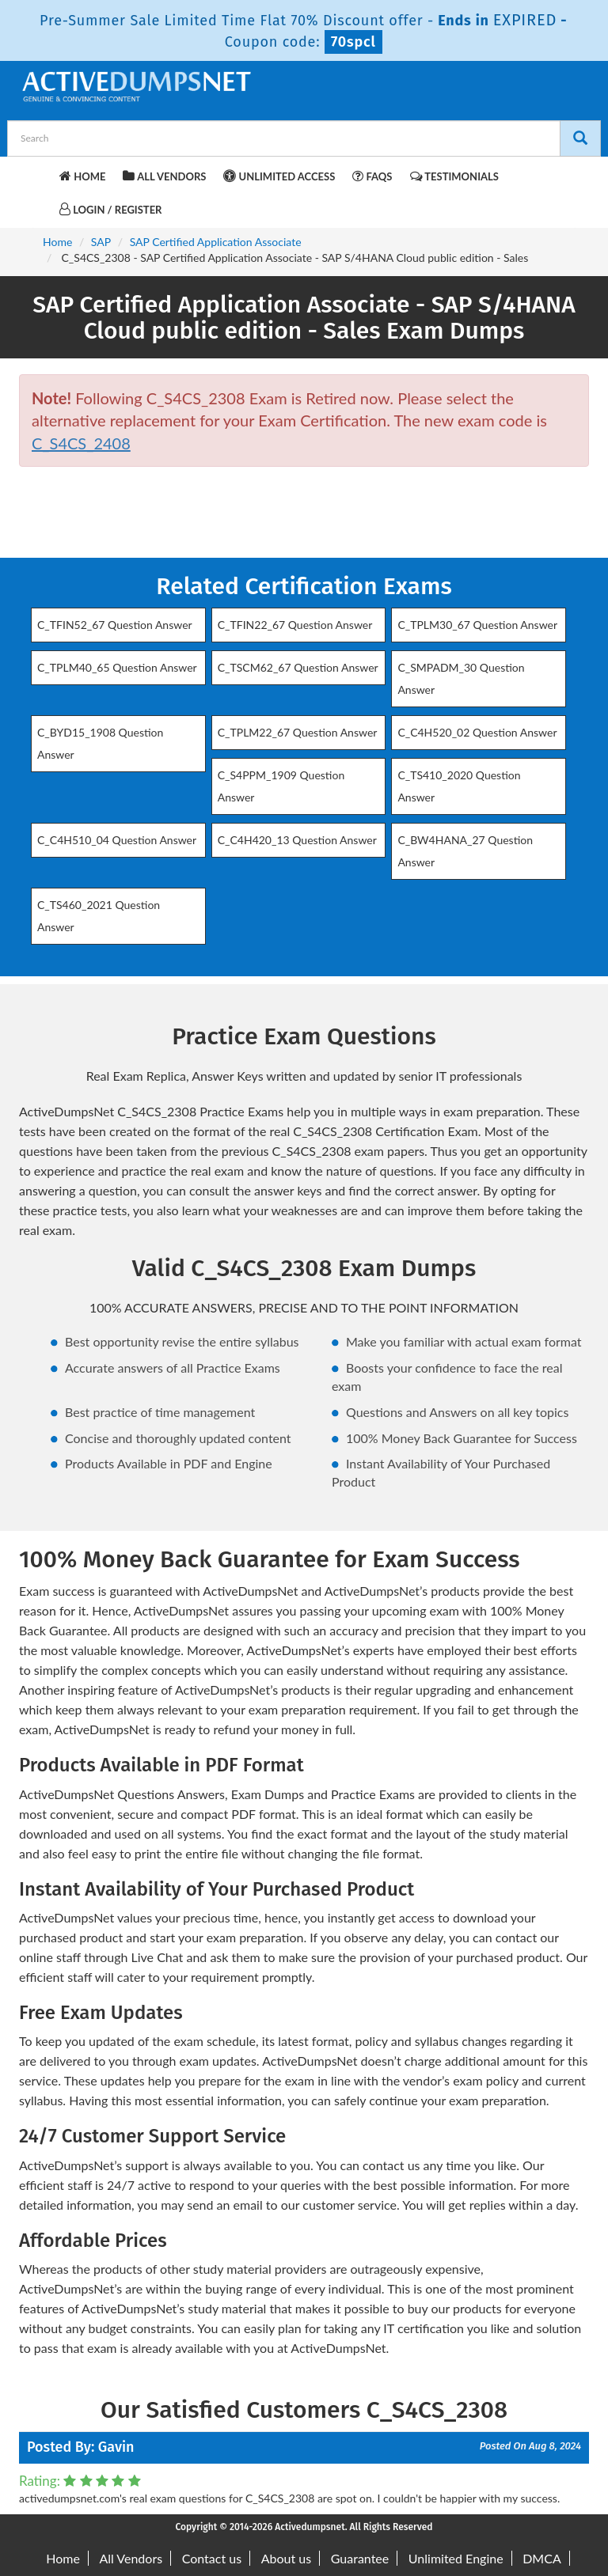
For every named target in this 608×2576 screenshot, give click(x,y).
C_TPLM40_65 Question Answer (117, 667)
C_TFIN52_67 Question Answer (114, 624)
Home (82, 176)
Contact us (211, 2558)
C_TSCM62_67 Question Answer (298, 667)
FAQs (372, 176)
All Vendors (164, 176)
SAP (101, 241)
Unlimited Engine (456, 2558)
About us (286, 2558)
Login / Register (110, 209)
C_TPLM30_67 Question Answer (477, 624)
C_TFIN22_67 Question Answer (295, 624)
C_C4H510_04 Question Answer (116, 840)
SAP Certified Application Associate (216, 241)
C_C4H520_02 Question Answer (477, 732)
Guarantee (360, 2558)
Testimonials (454, 176)
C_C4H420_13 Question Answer (297, 840)
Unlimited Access (279, 176)
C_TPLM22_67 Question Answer (298, 732)
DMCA (541, 2558)
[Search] (580, 138)
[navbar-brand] (39, 174)
